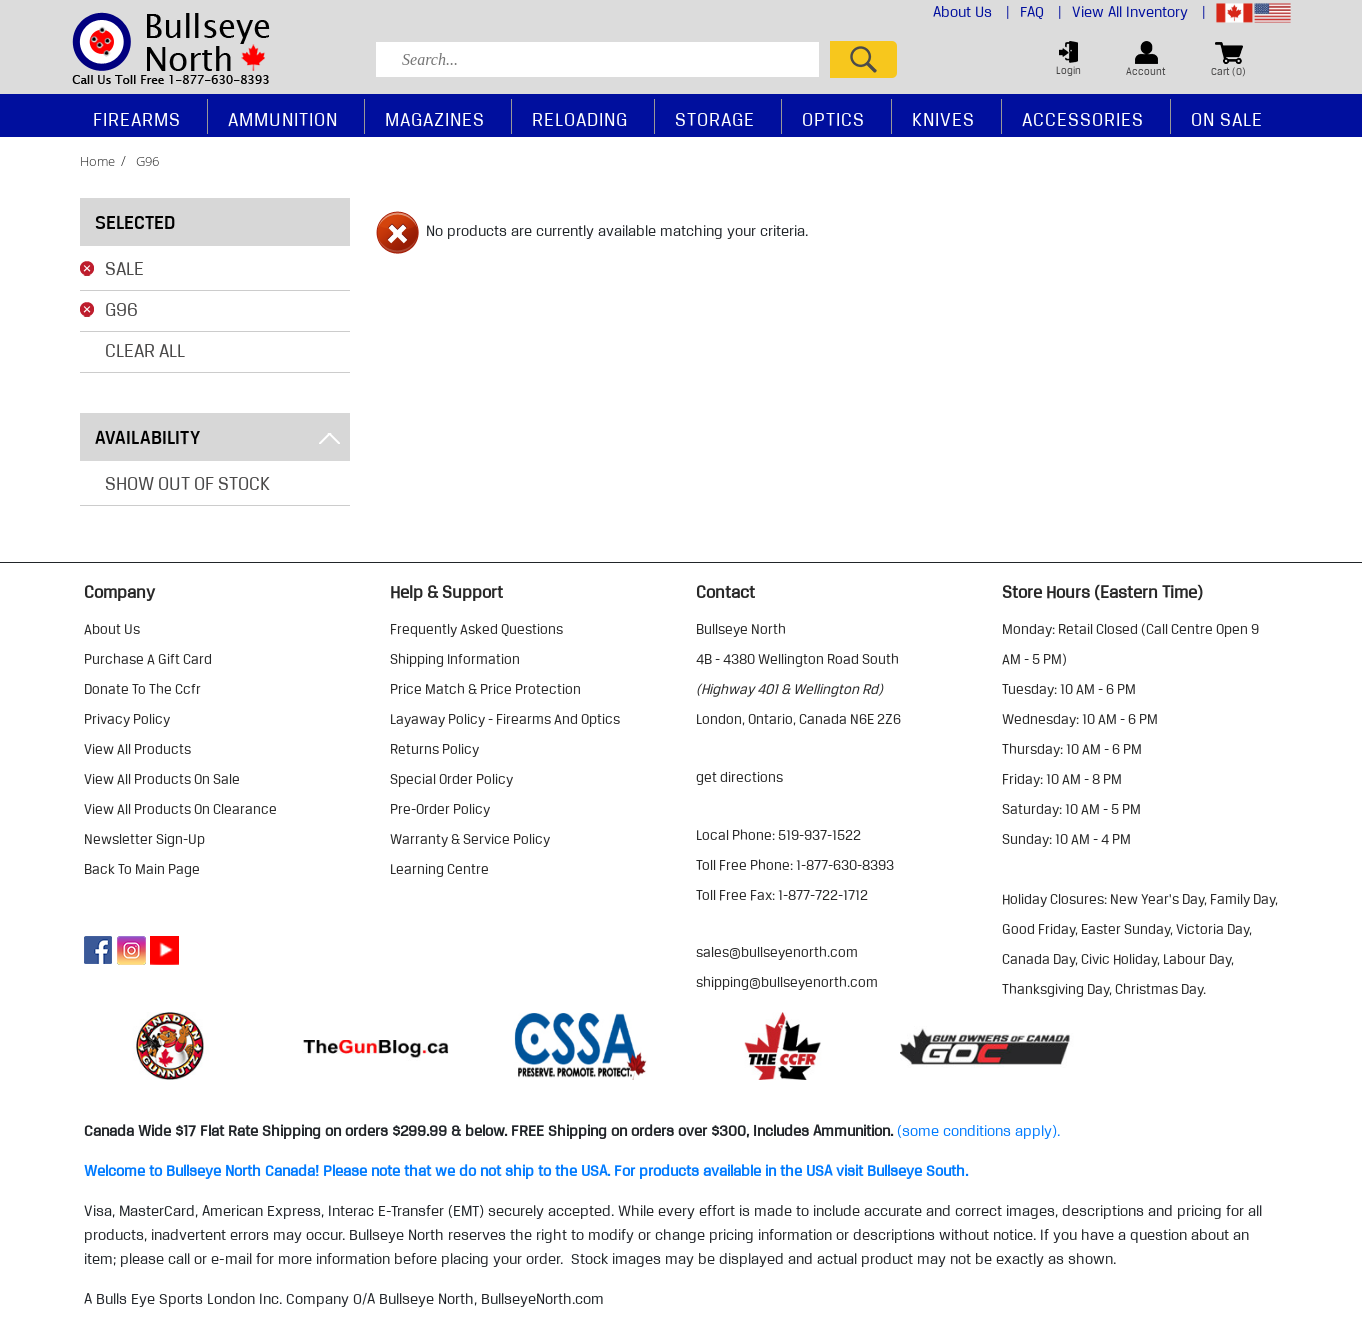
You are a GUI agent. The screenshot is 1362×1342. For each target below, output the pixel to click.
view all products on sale (162, 779)
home (97, 161)
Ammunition (283, 119)
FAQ (1041, 12)
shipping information (455, 659)
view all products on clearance (180, 809)
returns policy (434, 749)
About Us (971, 12)
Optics (833, 119)
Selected (135, 222)
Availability (217, 437)
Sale (124, 268)
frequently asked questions (476, 629)
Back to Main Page (142, 869)
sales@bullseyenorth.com (777, 952)
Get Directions (739, 777)
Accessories (1083, 119)
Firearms (137, 119)
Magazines (435, 119)
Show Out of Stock (187, 483)
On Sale (1227, 119)
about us (112, 629)
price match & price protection (485, 689)
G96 (121, 309)
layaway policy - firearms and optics (505, 719)
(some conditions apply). (978, 1131)
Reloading (580, 119)
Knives (943, 119)
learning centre (439, 869)
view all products (137, 749)
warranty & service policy (470, 839)
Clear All (145, 350)
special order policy (451, 779)
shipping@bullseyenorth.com (787, 982)
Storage (715, 119)
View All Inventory (1139, 12)
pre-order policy (440, 809)
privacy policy (127, 719)
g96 (147, 161)
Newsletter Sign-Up (144, 839)
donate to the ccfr (142, 689)
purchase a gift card (148, 659)
